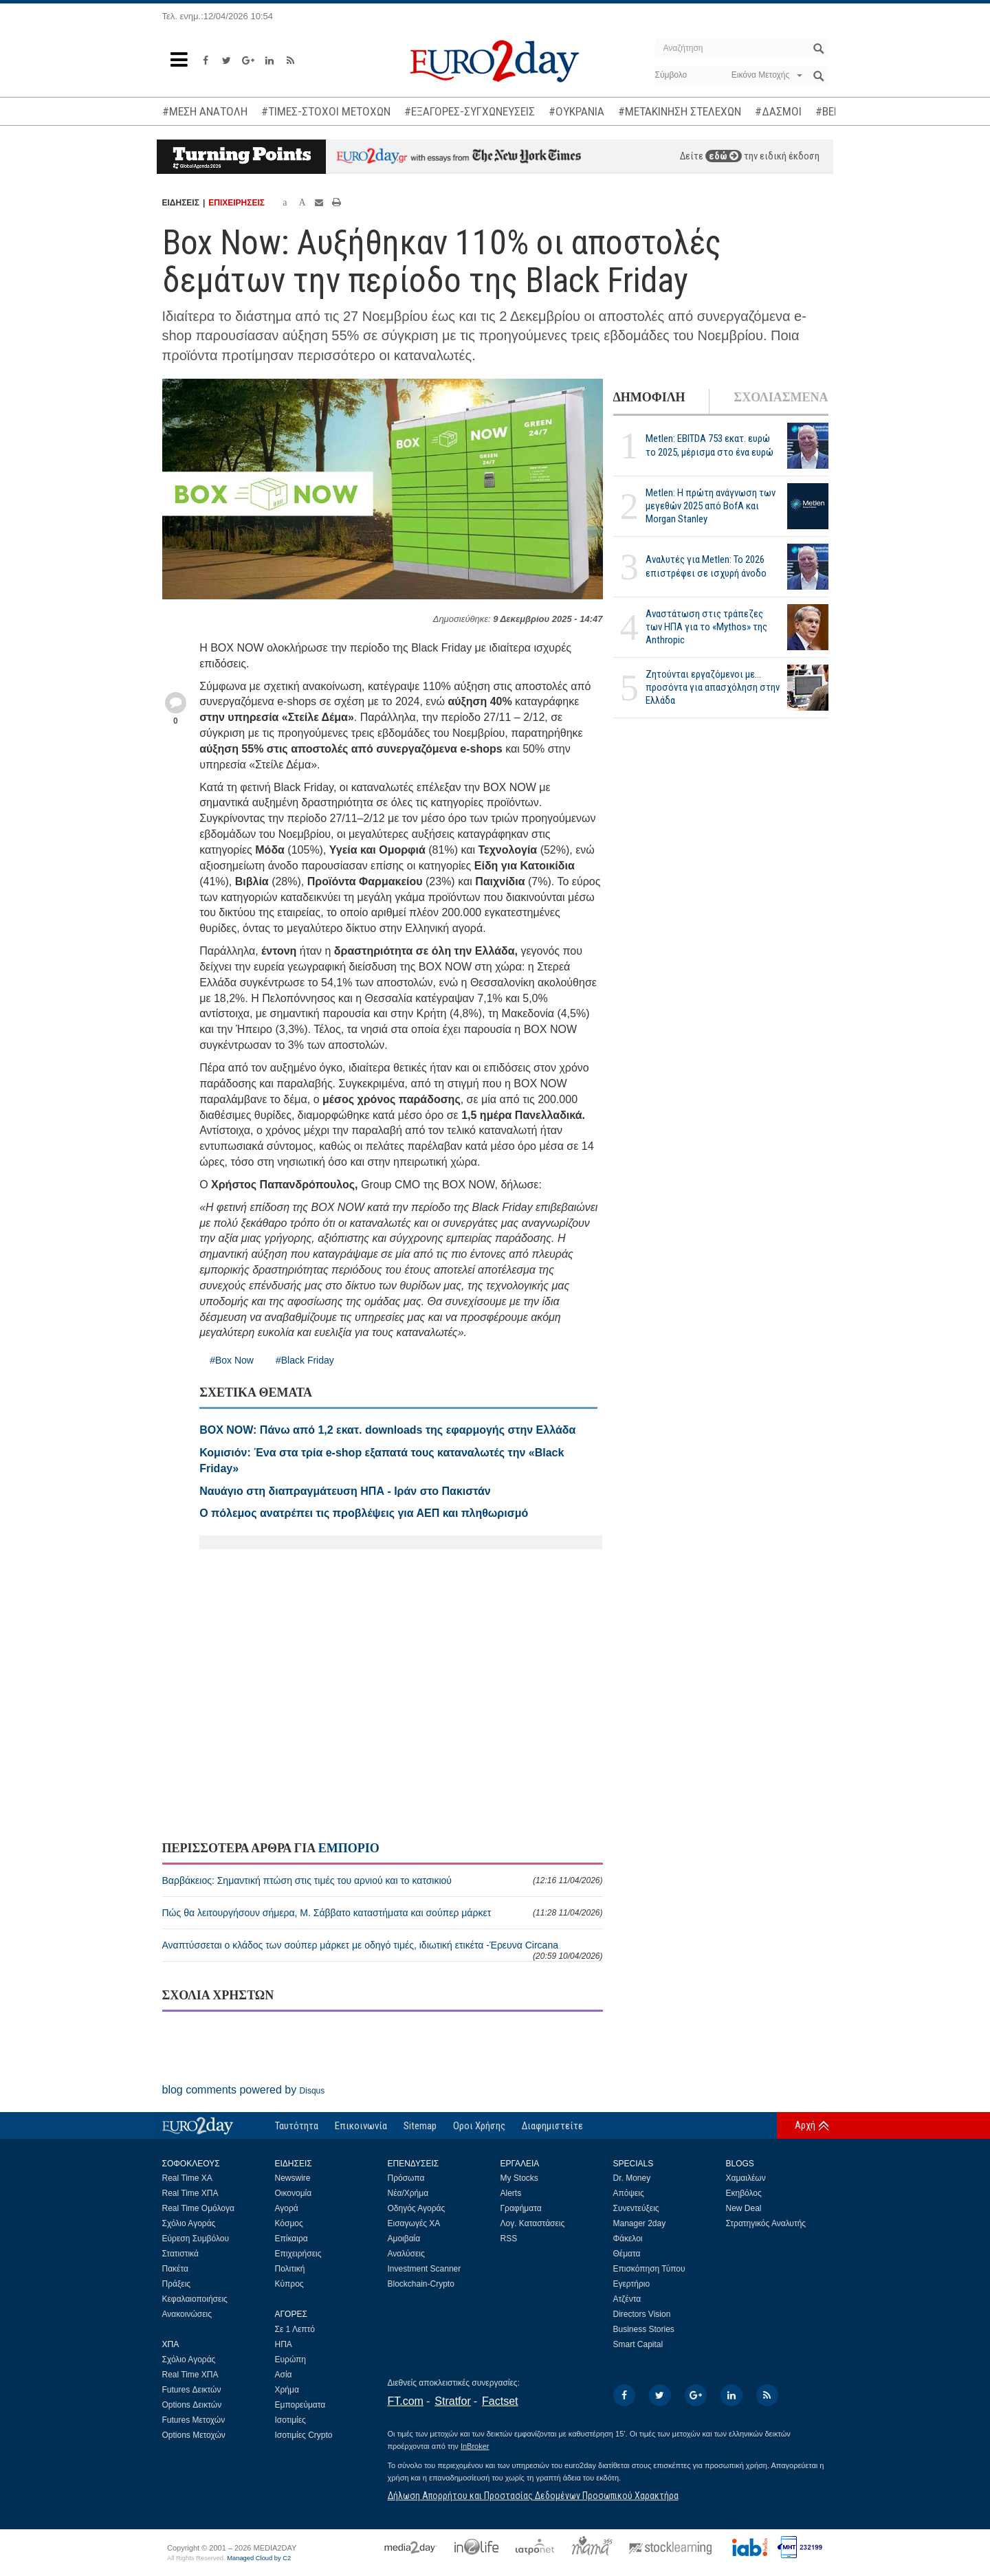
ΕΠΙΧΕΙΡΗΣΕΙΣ (236, 203)
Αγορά (286, 2208)
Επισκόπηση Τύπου (649, 2269)
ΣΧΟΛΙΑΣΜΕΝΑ (781, 397)
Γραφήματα (521, 2208)
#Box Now (232, 1360)
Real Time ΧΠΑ (190, 2193)
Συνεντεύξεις (636, 2208)
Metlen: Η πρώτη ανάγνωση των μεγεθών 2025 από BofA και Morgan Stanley (711, 506)
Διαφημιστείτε (552, 2126)
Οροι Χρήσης (479, 2126)
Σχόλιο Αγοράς (189, 2223)
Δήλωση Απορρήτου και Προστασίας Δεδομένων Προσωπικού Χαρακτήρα (533, 2495)
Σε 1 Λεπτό (295, 2329)
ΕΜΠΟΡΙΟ (349, 1848)
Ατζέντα (627, 2299)
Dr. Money (632, 2178)
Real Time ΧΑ (187, 2178)
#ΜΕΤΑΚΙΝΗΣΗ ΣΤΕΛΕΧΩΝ (679, 111)
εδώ (723, 156)
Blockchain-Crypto (421, 2284)
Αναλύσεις (406, 2253)
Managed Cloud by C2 (259, 2558)
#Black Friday (305, 1360)
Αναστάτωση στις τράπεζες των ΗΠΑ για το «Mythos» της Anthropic (706, 627)
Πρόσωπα (406, 2178)
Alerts (511, 2193)
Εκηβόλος (744, 2193)
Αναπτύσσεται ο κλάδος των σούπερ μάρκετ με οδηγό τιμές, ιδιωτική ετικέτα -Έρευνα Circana (382, 1950)
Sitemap (420, 2126)
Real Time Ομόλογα (198, 2208)
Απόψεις (628, 2193)
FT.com (406, 2401)
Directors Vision (642, 2314)
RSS (509, 2238)
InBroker (475, 2446)
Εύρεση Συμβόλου (195, 2238)
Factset (500, 2401)
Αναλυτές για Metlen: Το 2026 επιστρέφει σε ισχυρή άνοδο (706, 566)
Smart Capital (638, 2344)
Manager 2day (639, 2223)
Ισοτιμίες (290, 2420)
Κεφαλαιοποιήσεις (195, 2299)
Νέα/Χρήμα (408, 2193)
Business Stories (643, 2329)
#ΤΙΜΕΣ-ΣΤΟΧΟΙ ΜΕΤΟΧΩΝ (325, 111)
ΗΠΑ (283, 2344)
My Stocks (519, 2178)
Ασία (283, 2374)
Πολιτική (290, 2269)
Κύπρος (289, 2284)
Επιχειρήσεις (298, 2253)
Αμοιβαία (404, 2238)
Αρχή (805, 2125)
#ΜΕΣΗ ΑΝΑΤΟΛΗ (205, 111)
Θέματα (627, 2253)
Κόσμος (289, 2223)
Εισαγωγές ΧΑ (414, 2223)
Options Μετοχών (194, 2435)
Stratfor (452, 2401)
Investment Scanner (424, 2269)
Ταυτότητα (296, 2126)
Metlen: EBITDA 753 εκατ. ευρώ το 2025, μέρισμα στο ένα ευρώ (709, 445)
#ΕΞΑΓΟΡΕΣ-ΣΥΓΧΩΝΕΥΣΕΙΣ (469, 111)
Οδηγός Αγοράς (417, 2208)
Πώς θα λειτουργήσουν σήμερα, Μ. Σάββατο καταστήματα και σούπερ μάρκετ (382, 1912)
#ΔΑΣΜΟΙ (778, 111)
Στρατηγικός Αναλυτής (766, 2223)
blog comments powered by (243, 2090)
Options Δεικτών (192, 2405)
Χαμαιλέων (746, 2178)
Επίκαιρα (291, 2238)
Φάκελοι (628, 2238)
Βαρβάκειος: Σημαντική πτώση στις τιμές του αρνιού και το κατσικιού (382, 1880)
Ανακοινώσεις (187, 2314)
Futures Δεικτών (191, 2390)
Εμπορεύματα (300, 2405)
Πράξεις (176, 2284)
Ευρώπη (291, 2359)
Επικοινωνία (361, 2126)
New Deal (744, 2208)
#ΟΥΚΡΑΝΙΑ (576, 111)
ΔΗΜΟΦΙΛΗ (649, 397)
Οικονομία (293, 2193)
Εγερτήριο (631, 2284)
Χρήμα (287, 2390)
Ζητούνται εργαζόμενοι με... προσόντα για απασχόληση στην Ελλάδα (713, 687)
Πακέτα (175, 2269)
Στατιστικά (180, 2253)
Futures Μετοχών (194, 2420)
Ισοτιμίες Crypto (304, 2435)
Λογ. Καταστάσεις (532, 2223)
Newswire (293, 2178)
